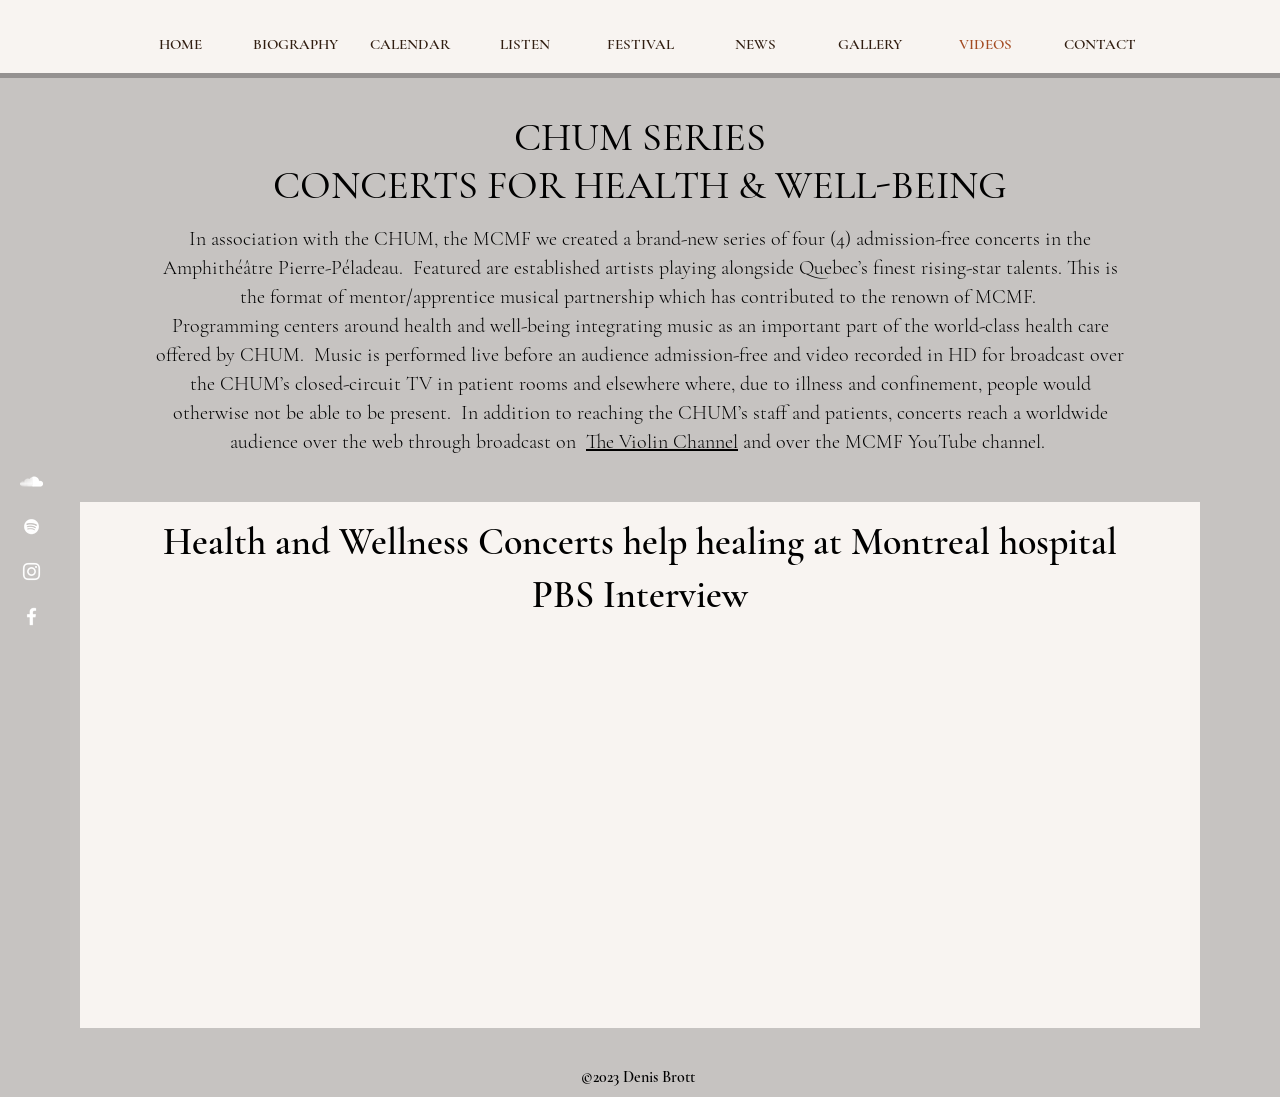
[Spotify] (31, 526)
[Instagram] (31, 571)
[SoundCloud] (31, 481)
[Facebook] (31, 616)
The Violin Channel (662, 442)
